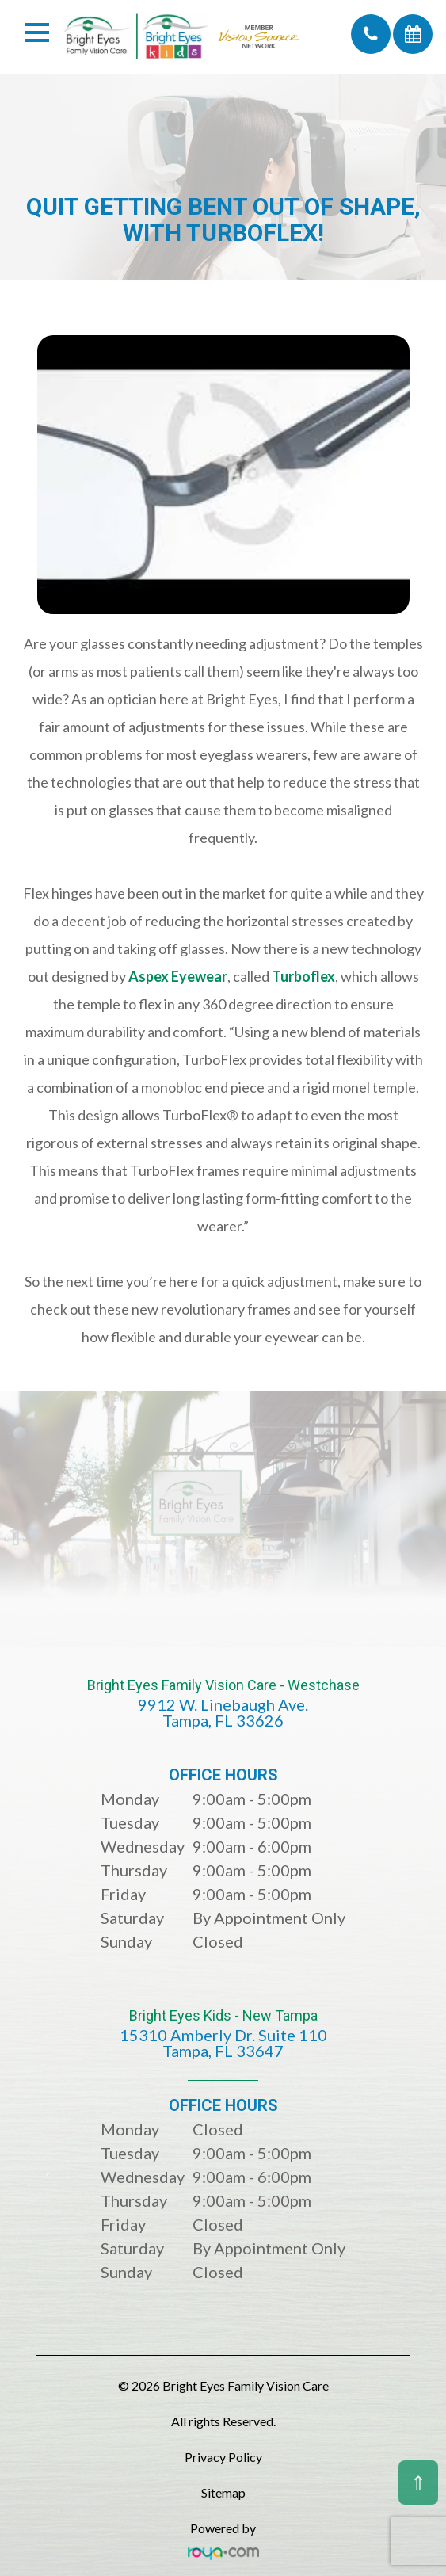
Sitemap (223, 2492)
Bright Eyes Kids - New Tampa (223, 2045)
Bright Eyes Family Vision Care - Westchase (223, 1714)
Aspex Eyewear (177, 976)
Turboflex (303, 976)
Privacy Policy (223, 2456)
